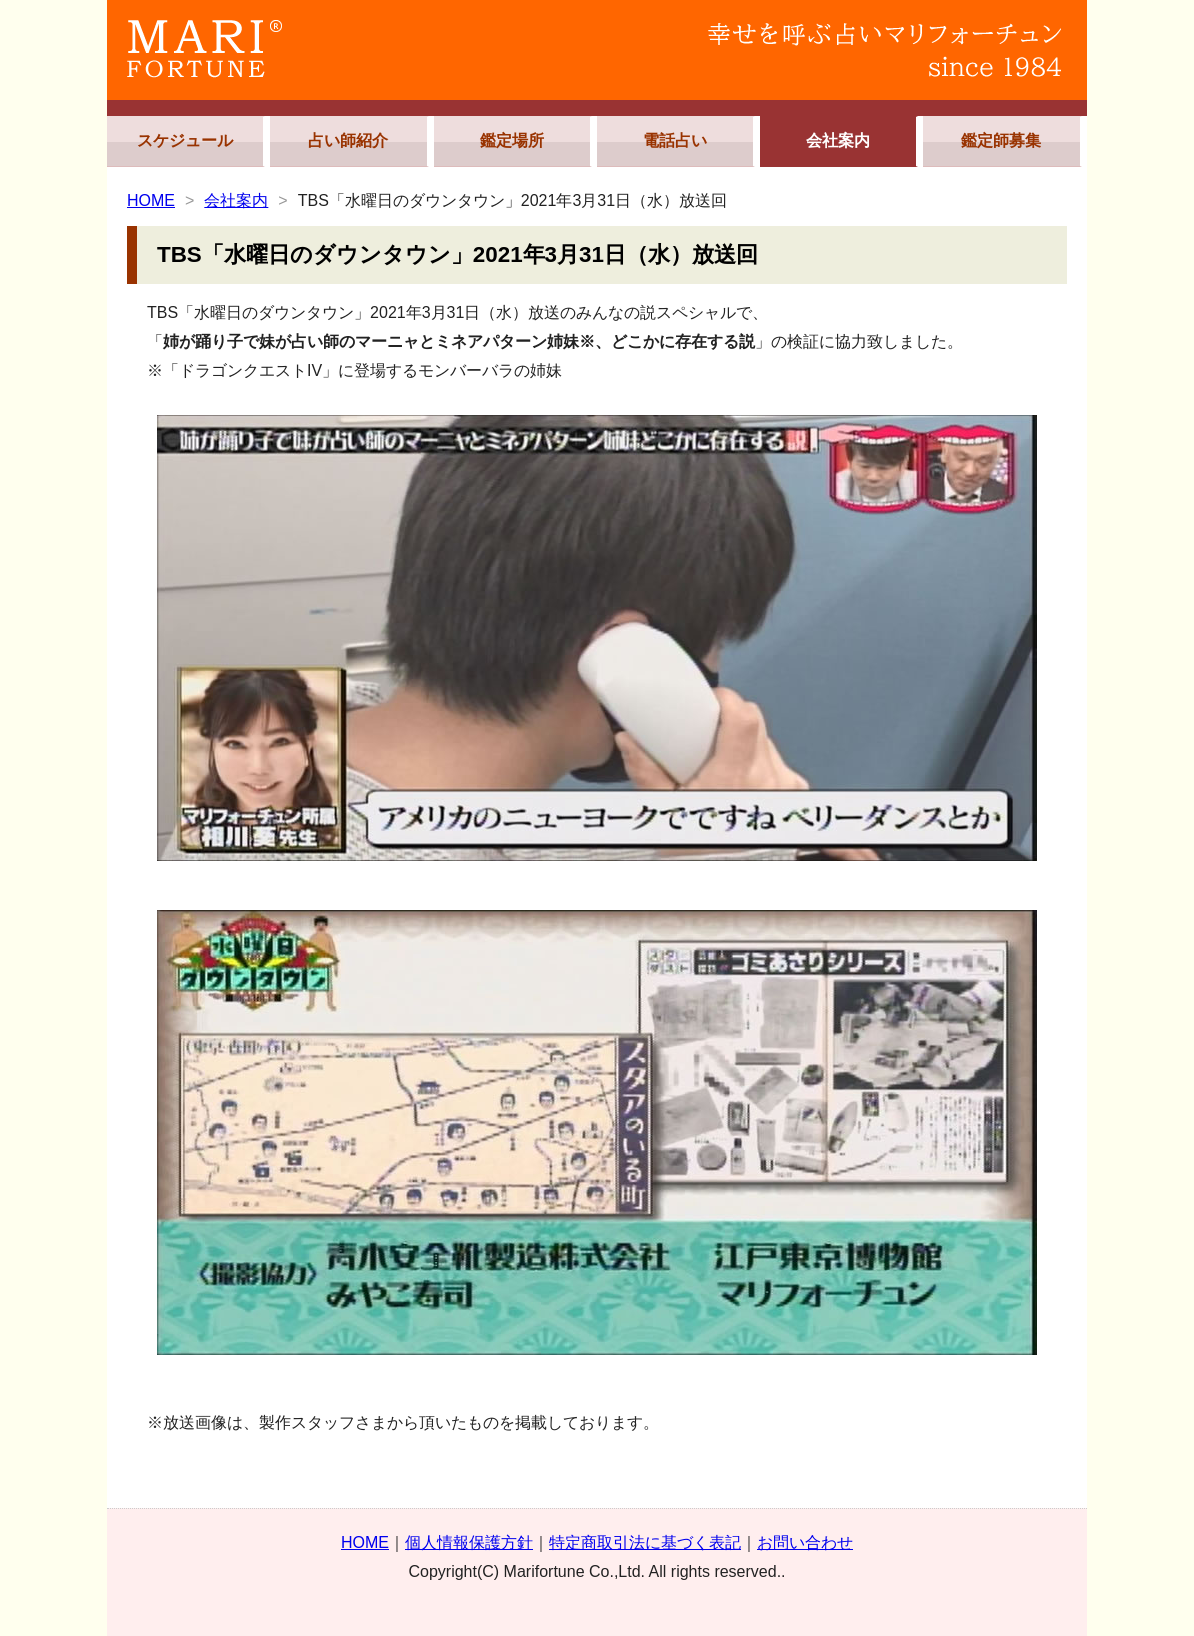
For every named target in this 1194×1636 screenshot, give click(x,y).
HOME (151, 200)
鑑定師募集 (1001, 140)
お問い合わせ (805, 1542)
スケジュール (185, 140)
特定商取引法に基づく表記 (645, 1542)
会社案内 (838, 140)
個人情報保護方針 (469, 1542)
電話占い (675, 140)
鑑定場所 (512, 140)
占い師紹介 (348, 140)
